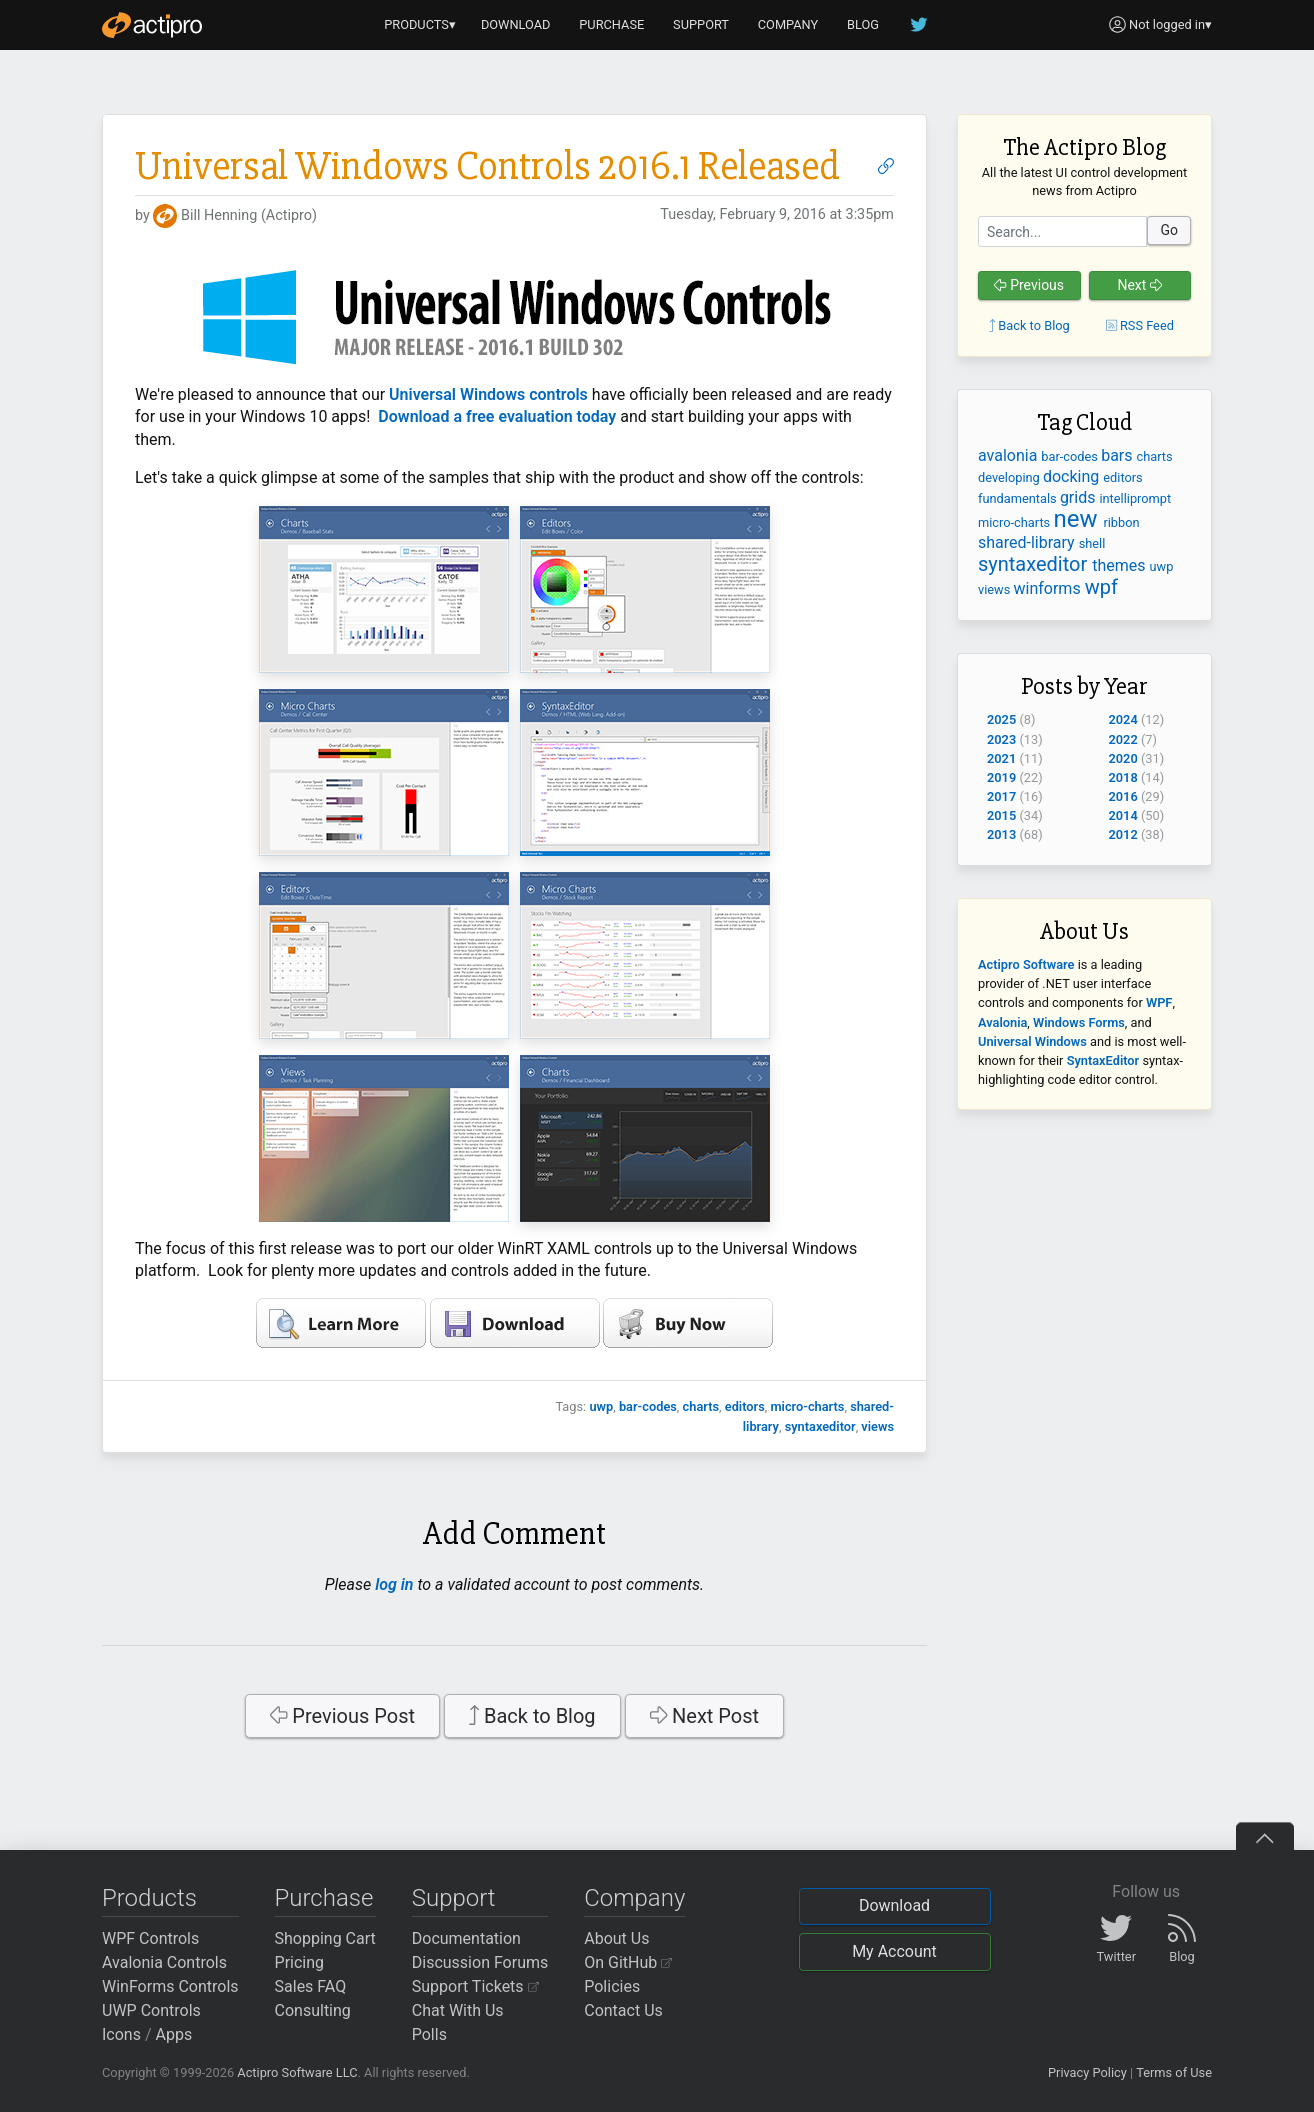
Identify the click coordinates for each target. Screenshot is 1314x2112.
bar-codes (648, 1406)
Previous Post (342, 1716)
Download (894, 1905)
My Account (894, 1951)
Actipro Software (1026, 964)
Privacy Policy (1087, 2072)
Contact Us (623, 2010)
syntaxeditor (820, 1426)
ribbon (1121, 522)
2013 (1001, 834)
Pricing (300, 1962)
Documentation (466, 1938)
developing (1010, 477)
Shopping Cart (325, 1938)
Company (634, 1898)
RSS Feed (1140, 325)
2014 (1123, 815)
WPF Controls (150, 1938)
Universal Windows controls (488, 394)
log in (394, 1584)
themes (1120, 565)
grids (1080, 497)
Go (1169, 230)
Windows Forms (1079, 1022)
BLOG (863, 24)
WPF (1159, 1002)
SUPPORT (701, 24)
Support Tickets (475, 1986)
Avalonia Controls (164, 1962)
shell (1092, 543)
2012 (1123, 834)
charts (701, 1406)
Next (1139, 285)
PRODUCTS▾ (420, 24)
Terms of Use (1174, 2072)
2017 (1001, 796)
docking (1073, 476)
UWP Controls (151, 2010)
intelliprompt (1135, 498)
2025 (1001, 719)
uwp (601, 1406)
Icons (121, 2034)
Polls (429, 2034)
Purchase (324, 1898)
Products (149, 1898)
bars (1118, 455)
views (877, 1426)
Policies (612, 1986)
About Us (616, 1938)
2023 (1001, 739)
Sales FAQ (311, 1986)
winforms (1049, 588)
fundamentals (1019, 498)
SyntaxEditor (1103, 1060)
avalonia (1009, 455)
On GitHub (628, 1962)
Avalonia (1002, 1022)
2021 (1001, 758)
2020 (1123, 758)
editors (745, 1406)
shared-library (1028, 542)
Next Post (705, 1716)
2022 (1123, 739)
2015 (1001, 815)
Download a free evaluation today (497, 416)
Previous (1029, 285)
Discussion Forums (480, 1962)
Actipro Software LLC (297, 2072)
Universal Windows (1032, 1041)
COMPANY (788, 24)
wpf (1101, 587)
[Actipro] (152, 25)
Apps (174, 2034)
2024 (1123, 719)
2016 (1123, 796)
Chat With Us (458, 2010)
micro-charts (807, 1406)
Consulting (313, 2010)
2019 (1001, 777)
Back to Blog (532, 1716)
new (1078, 519)
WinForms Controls (170, 1986)
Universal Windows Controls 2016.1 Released (487, 166)
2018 (1123, 777)
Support (454, 1898)
